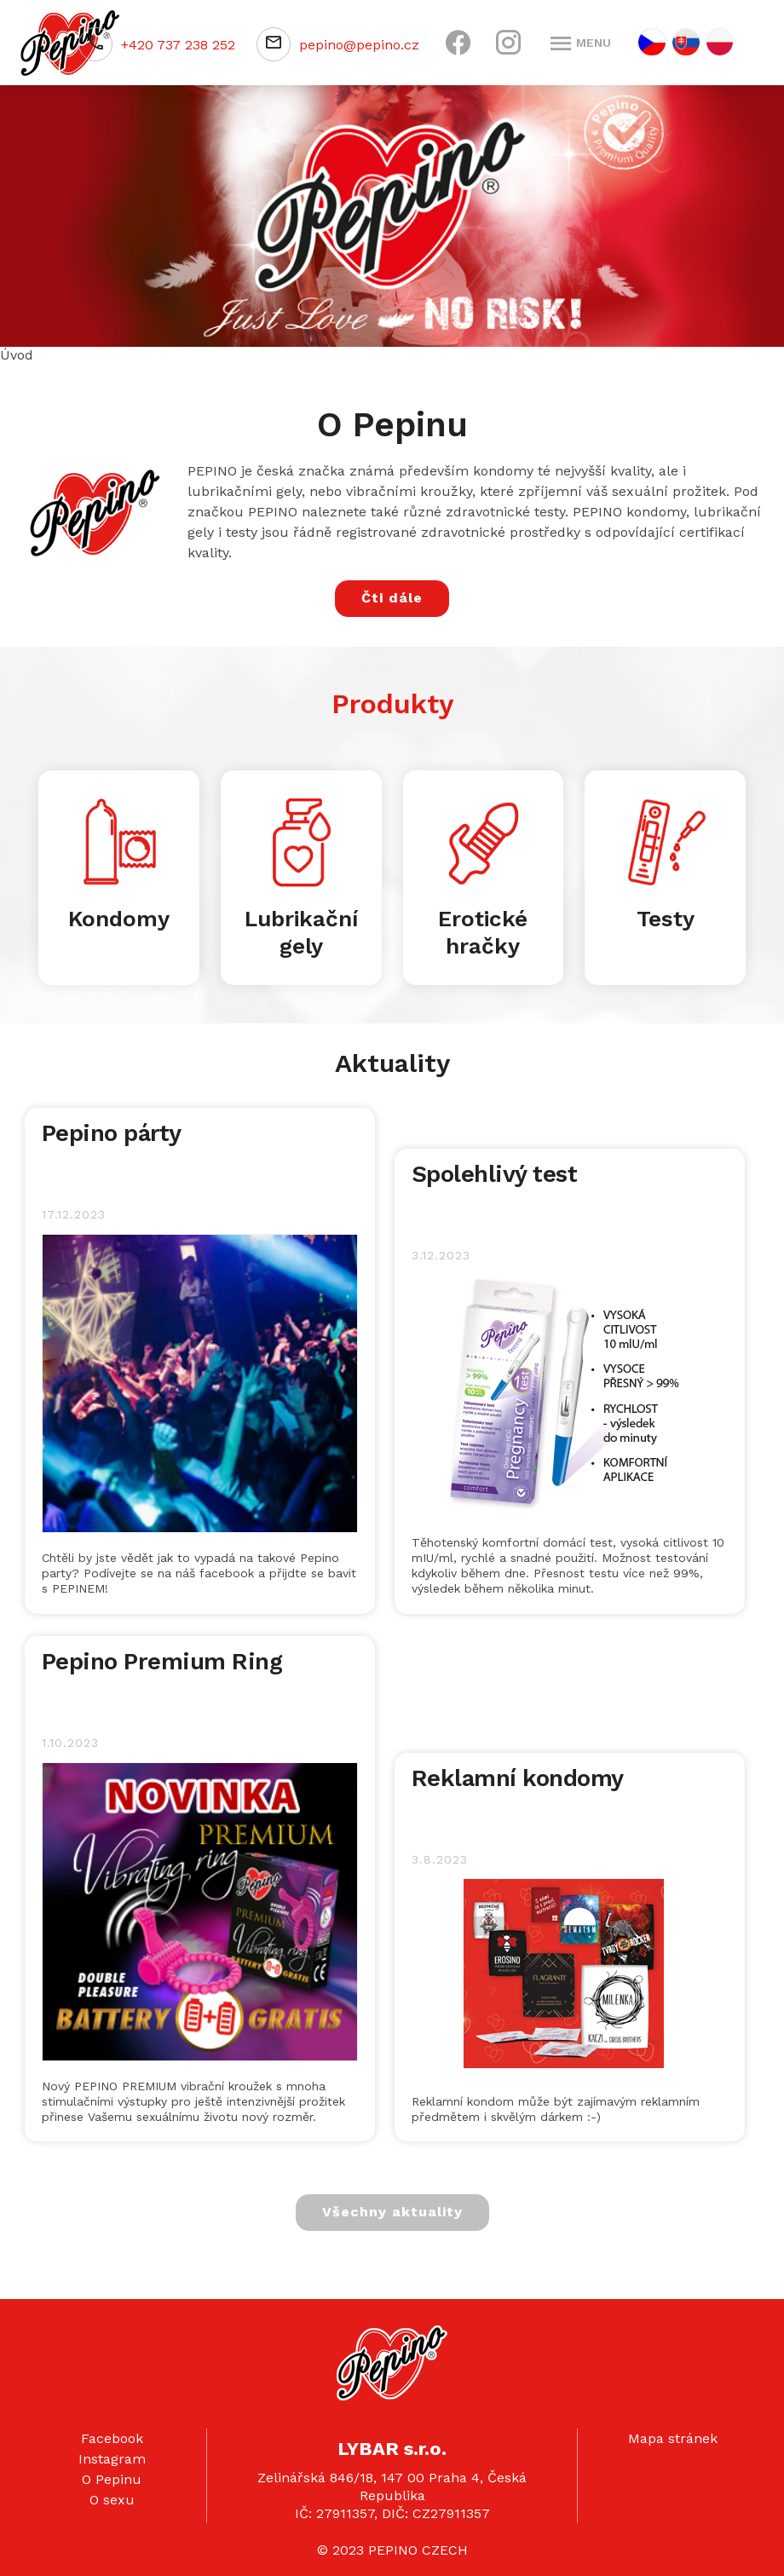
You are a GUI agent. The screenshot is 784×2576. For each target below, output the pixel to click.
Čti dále (392, 598)
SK (686, 42)
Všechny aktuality (392, 2212)
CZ (652, 42)
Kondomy (119, 918)
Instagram (112, 2459)
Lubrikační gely (301, 932)
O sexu (112, 2500)
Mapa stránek (673, 2438)
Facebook (112, 2438)
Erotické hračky (482, 932)
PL (719, 42)
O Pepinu (111, 2479)
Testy (666, 918)
